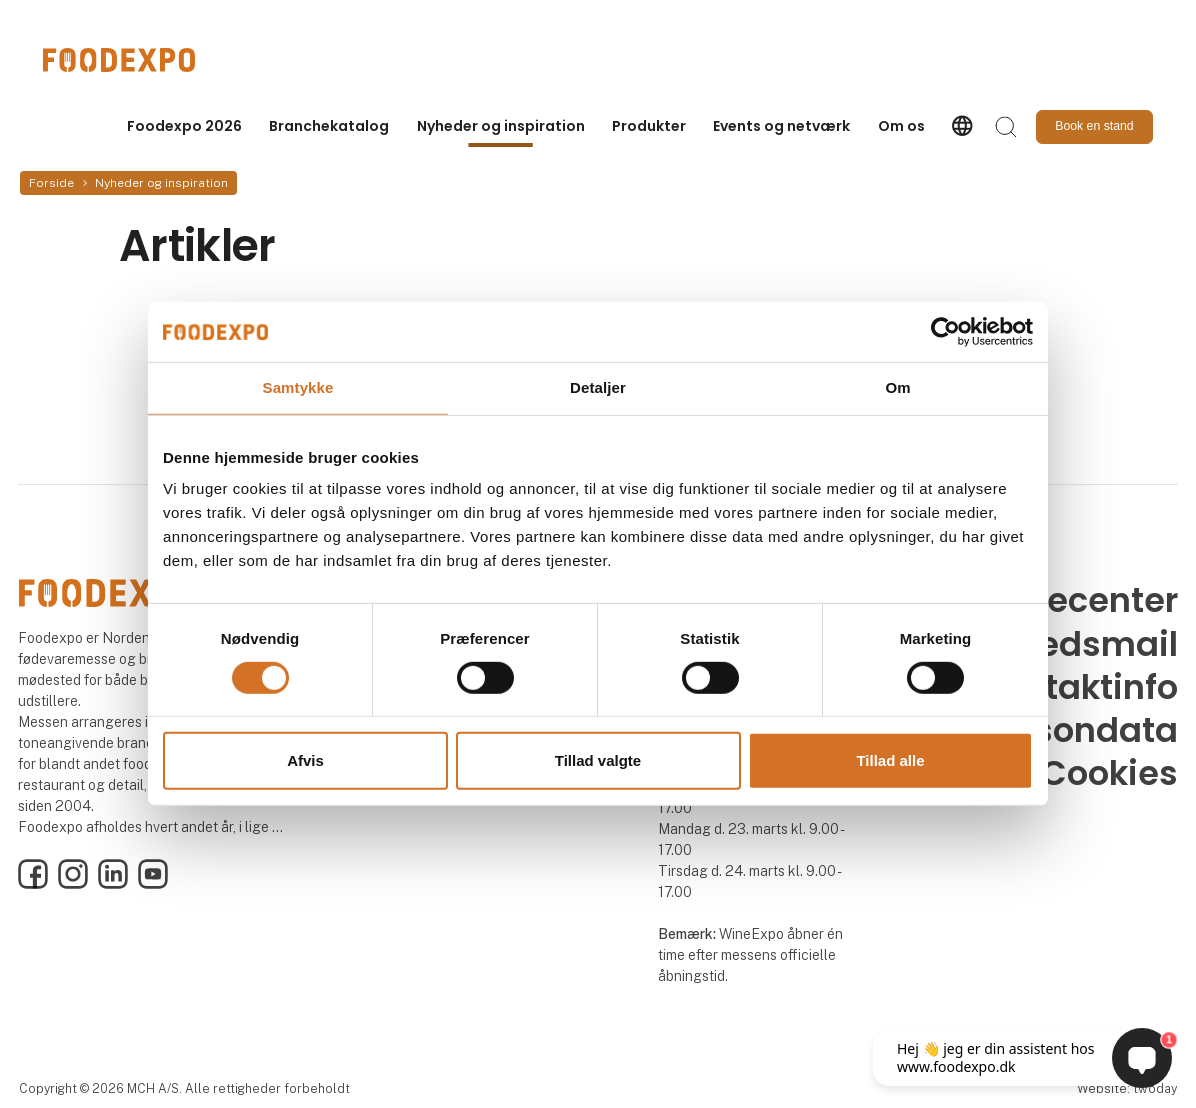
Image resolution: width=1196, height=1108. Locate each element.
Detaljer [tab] (598, 387)
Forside (51, 183)
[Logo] (123, 60)
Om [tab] (897, 387)
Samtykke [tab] (298, 387)
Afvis (305, 760)
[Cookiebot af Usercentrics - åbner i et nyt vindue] (945, 332)
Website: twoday (1127, 1088)
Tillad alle (890, 760)
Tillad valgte (598, 760)
